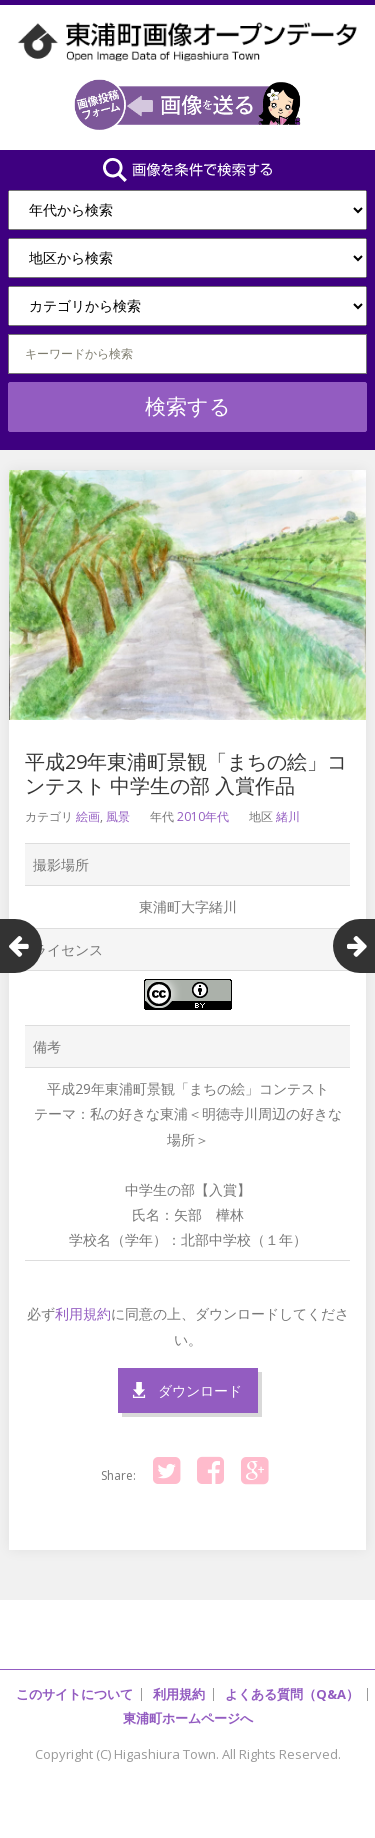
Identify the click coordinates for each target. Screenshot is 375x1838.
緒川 (288, 816)
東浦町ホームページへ (188, 1718)
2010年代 (203, 816)
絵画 (88, 816)
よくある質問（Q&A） (292, 1694)
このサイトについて (74, 1694)
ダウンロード (200, 1390)
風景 (118, 816)
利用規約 (83, 1313)
